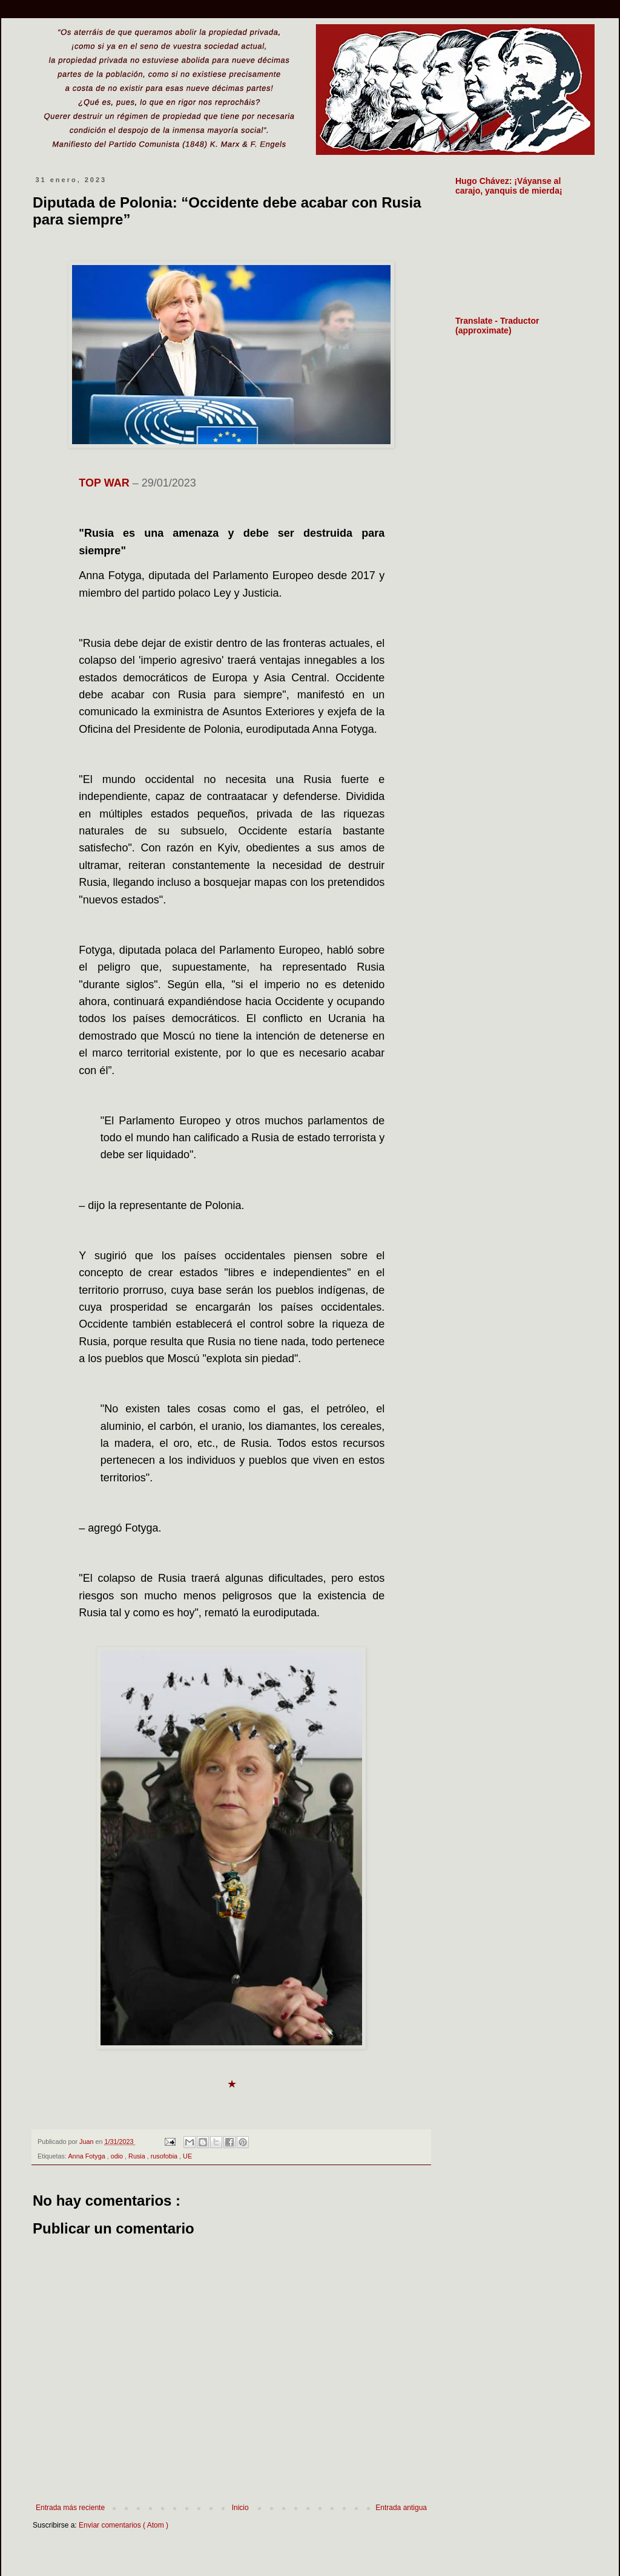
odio (118, 2156)
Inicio (240, 2507)
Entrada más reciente (70, 2507)
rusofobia (165, 2156)
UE (187, 2156)
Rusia (137, 2156)
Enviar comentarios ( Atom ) (123, 2525)
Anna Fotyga (87, 2156)
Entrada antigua (401, 2507)
